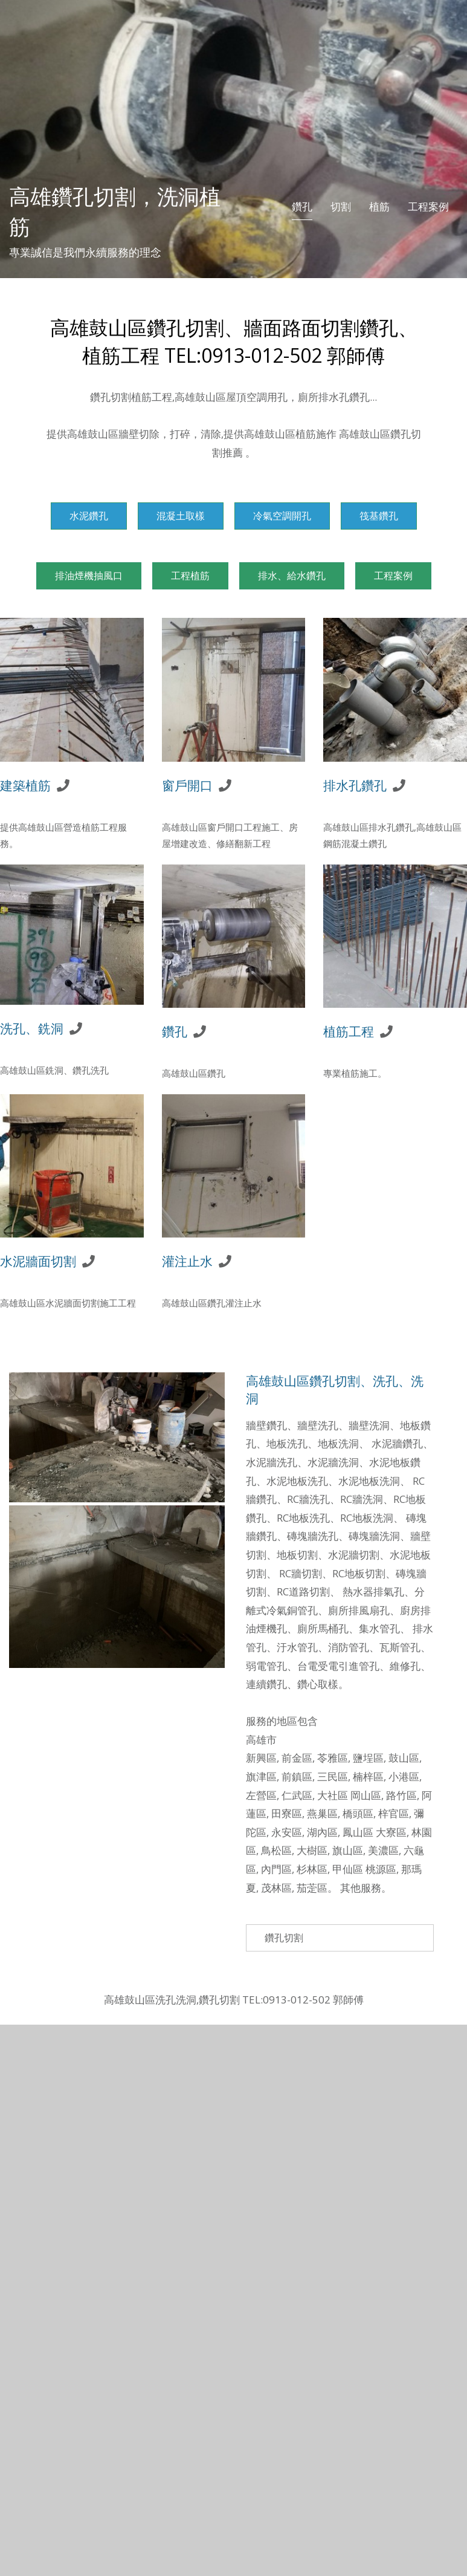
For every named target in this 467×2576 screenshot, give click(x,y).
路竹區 (401, 1795)
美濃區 (383, 1850)
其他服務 (360, 1888)
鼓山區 (403, 1758)
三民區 (332, 1776)
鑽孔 (302, 206)
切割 (340, 206)
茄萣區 (312, 1888)
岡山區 (365, 1795)
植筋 (379, 206)
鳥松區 (276, 1850)
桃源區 (381, 1869)
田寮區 (286, 1813)
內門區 (276, 1869)
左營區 (261, 1795)
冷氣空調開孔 (282, 515)
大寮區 (391, 1832)
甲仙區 (347, 1869)
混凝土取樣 (180, 515)
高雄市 (261, 1740)
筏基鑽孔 (378, 515)
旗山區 (347, 1850)
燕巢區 (322, 1813)
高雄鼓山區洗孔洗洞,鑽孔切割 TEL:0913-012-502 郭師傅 (234, 2000)
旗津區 (261, 1776)
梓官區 (393, 1813)
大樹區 (312, 1850)
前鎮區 (297, 1776)
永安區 (286, 1832)
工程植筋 (190, 575)
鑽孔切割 (284, 1937)
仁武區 (297, 1795)
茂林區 (276, 1888)
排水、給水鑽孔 (292, 575)
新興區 (261, 1758)
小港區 (403, 1776)
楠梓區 (368, 1776)
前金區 (297, 1758)
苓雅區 (332, 1758)
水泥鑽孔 (88, 515)
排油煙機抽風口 (89, 575)
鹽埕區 (368, 1758)
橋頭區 (358, 1813)
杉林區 (312, 1869)
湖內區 (322, 1832)
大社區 (332, 1795)
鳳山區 (358, 1832)
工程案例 (428, 206)
